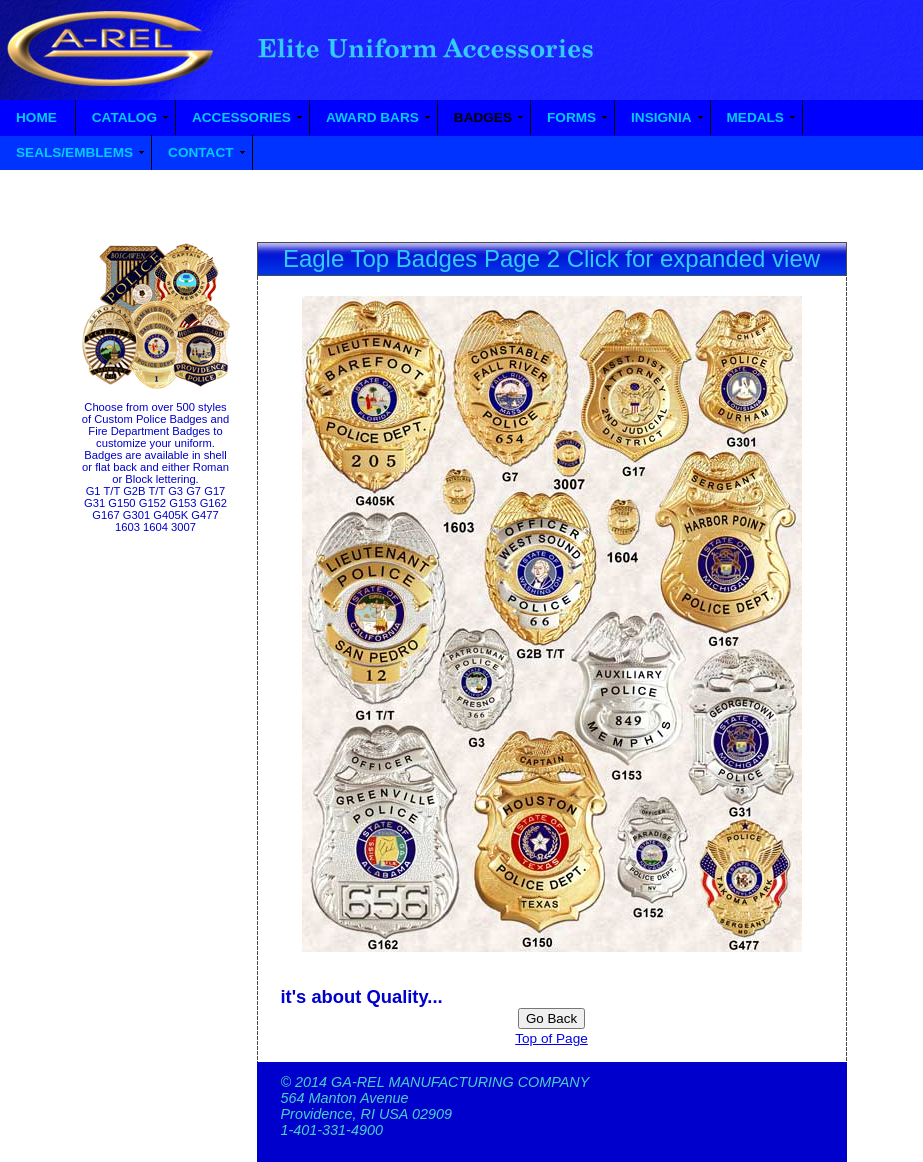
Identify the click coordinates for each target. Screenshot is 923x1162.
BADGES (483, 117)
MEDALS (755, 117)
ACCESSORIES (241, 117)
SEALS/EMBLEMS (74, 152)
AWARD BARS (372, 117)
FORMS (571, 117)
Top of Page (551, 1038)
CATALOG (124, 117)
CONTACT (200, 152)
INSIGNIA (661, 117)
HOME (36, 117)
